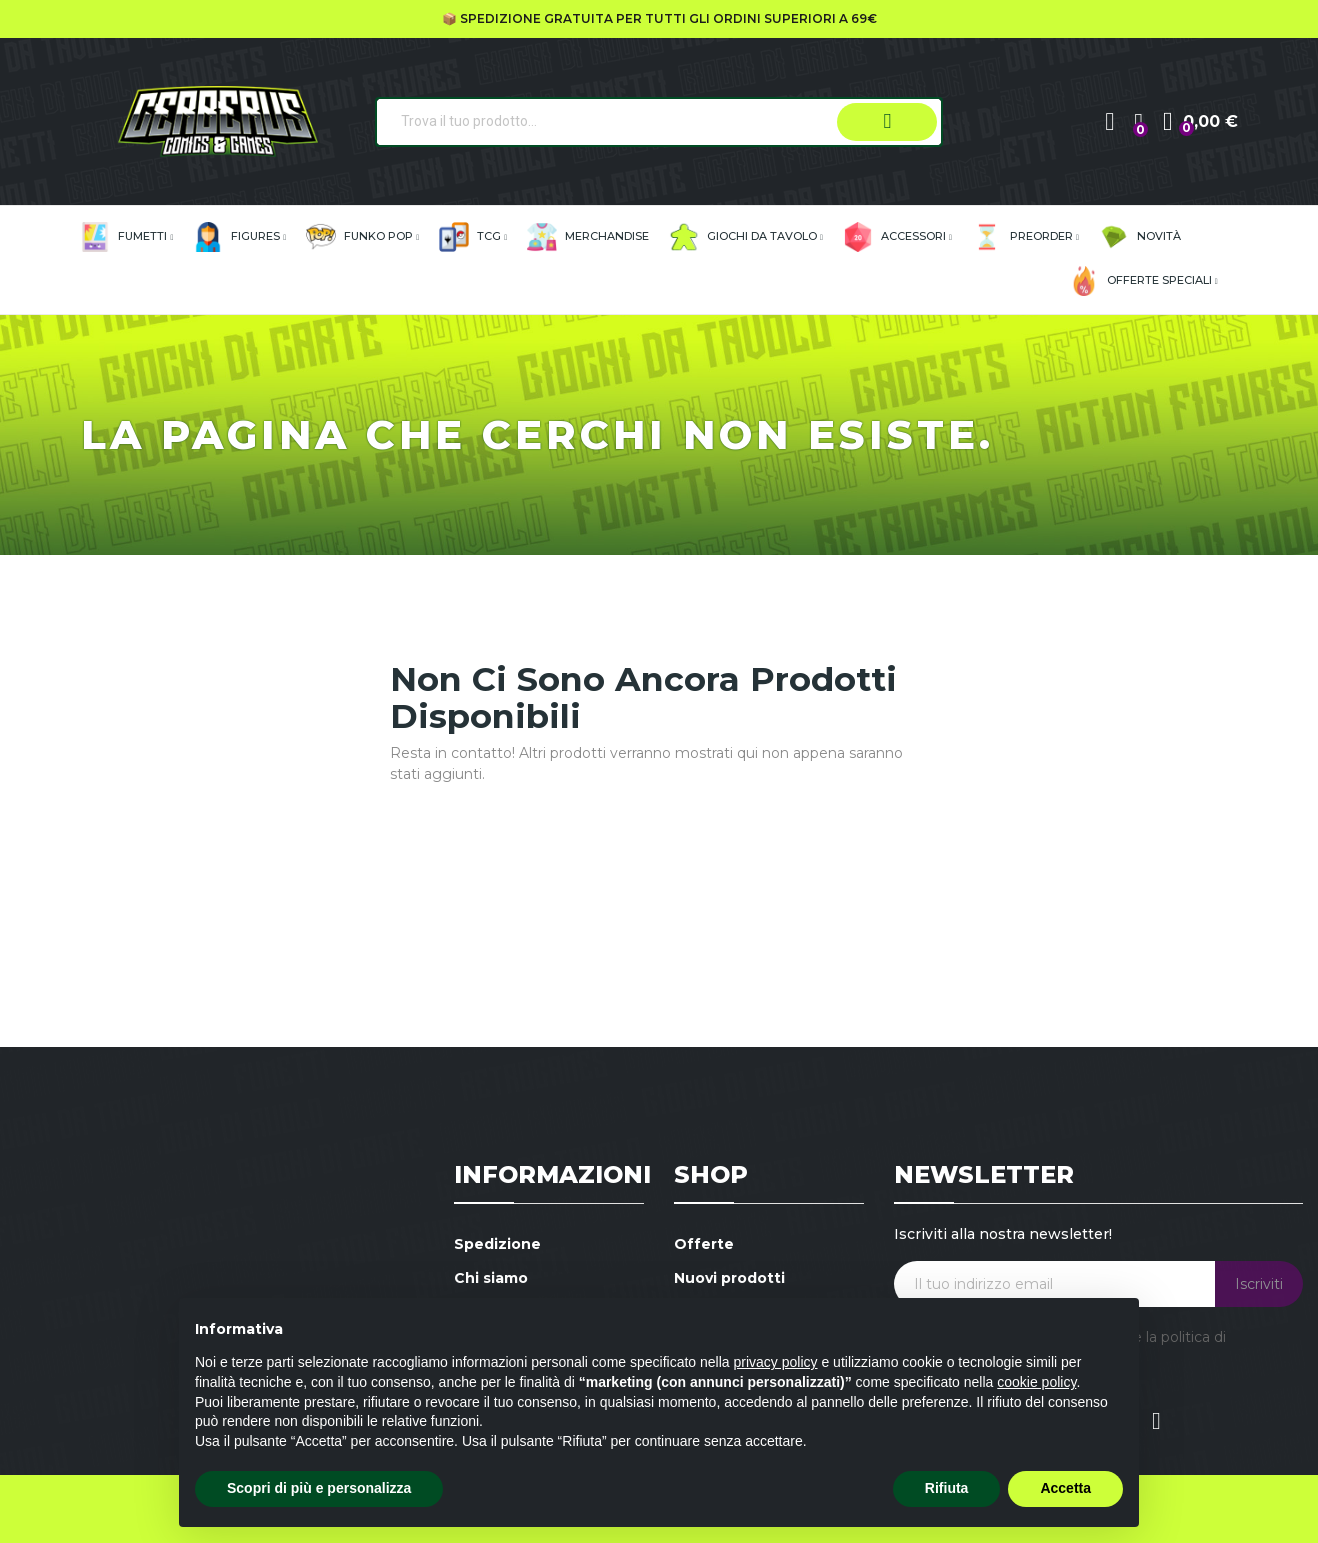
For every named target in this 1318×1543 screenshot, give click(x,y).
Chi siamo (491, 1278)
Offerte (704, 1244)
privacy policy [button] (776, 1362)
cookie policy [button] (1036, 1382)
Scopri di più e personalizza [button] (319, 1488)
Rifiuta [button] (947, 1488)
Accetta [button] (1065, 1488)
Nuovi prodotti (729, 1278)
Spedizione (497, 1244)
